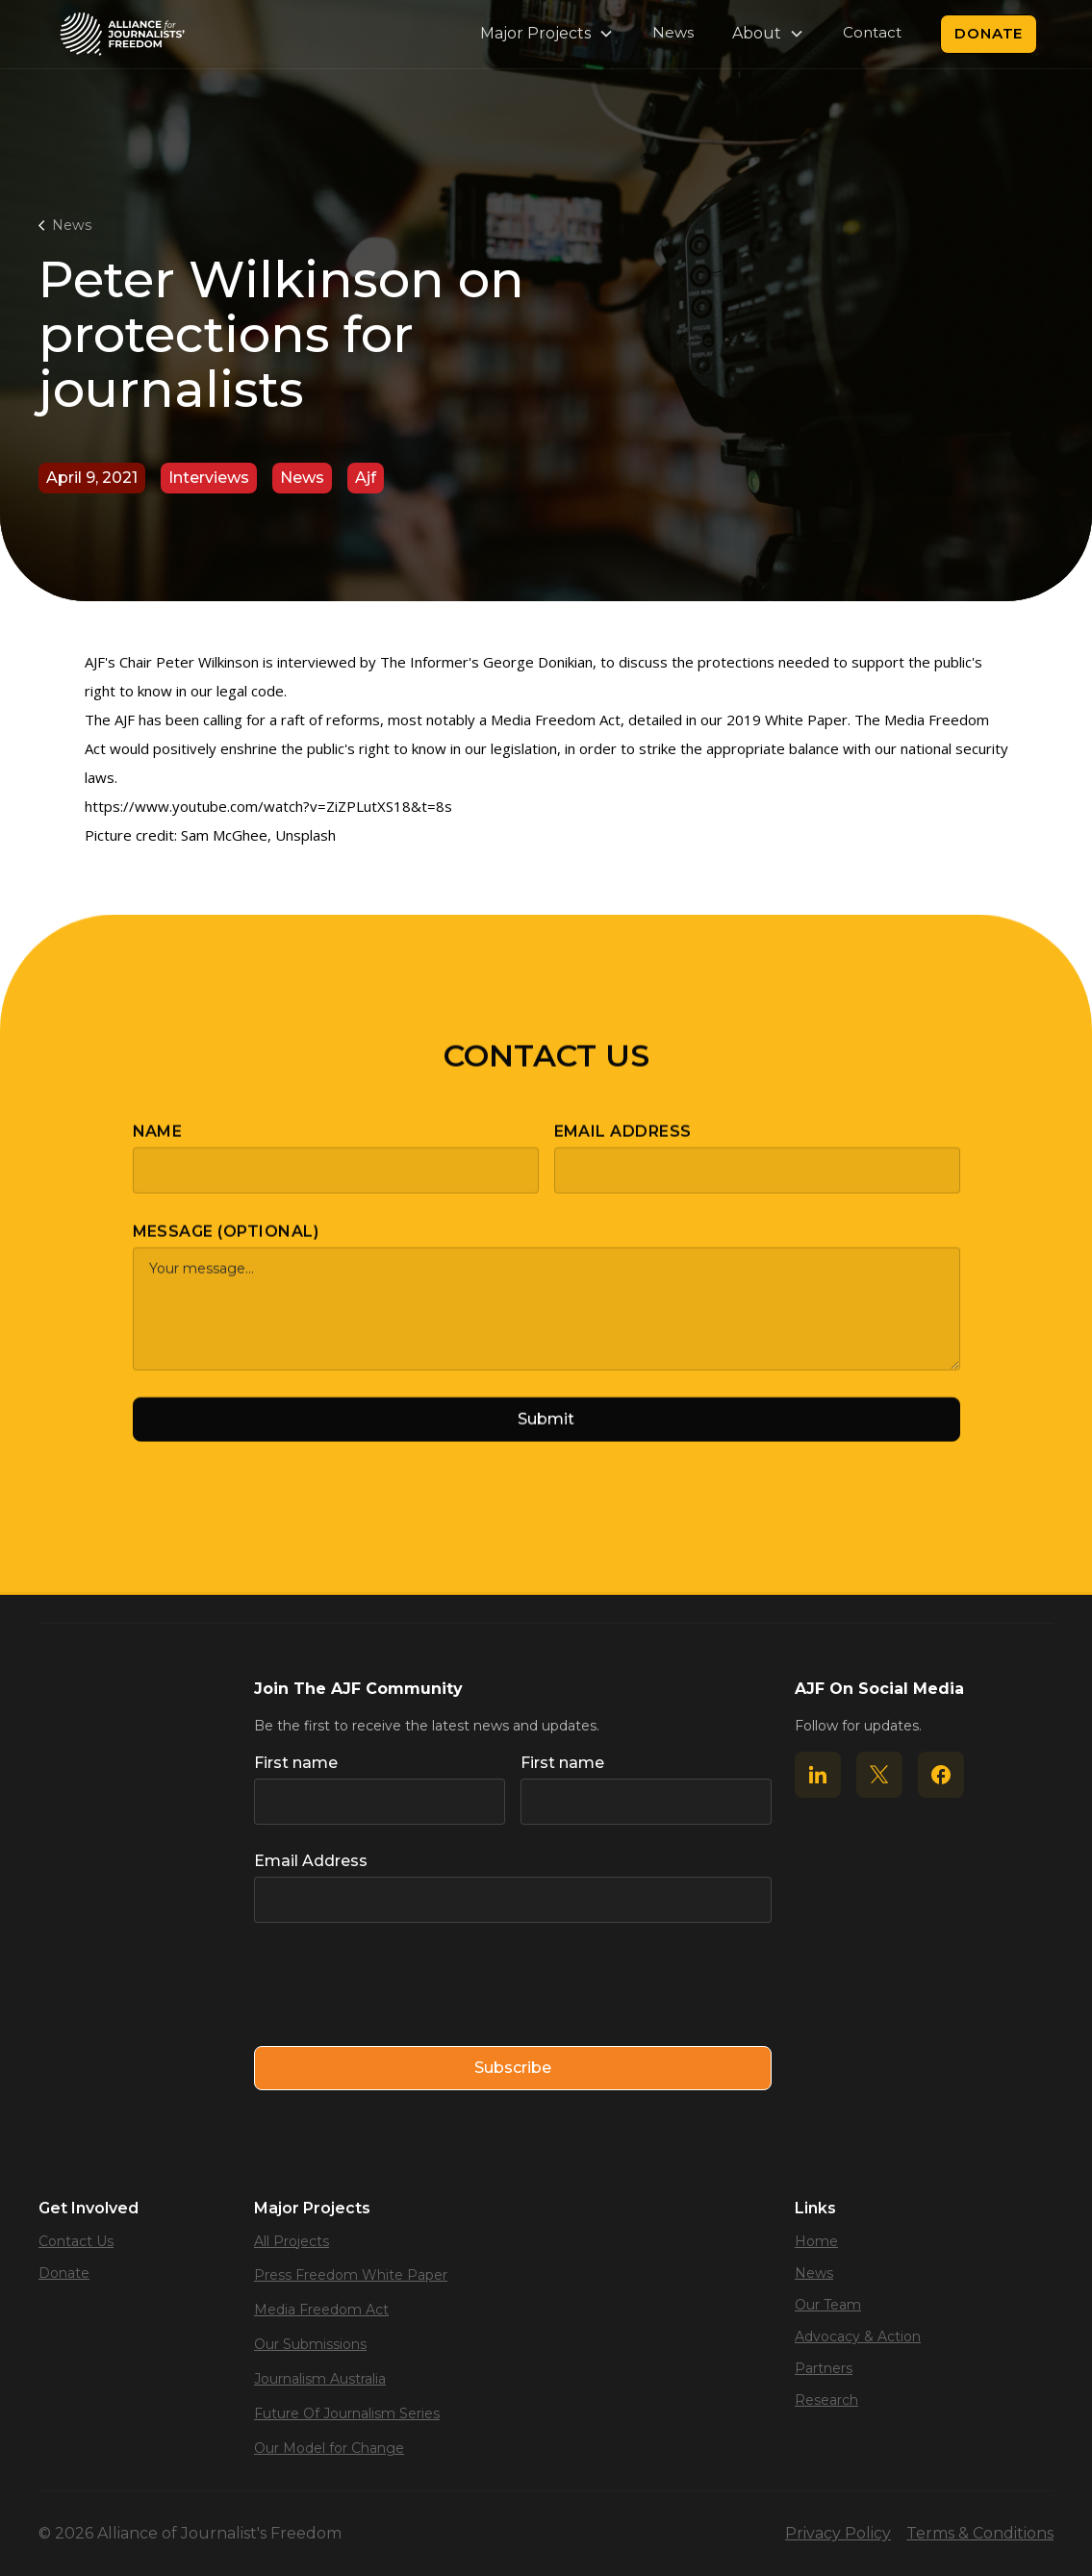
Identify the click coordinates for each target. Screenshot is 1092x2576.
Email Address (623, 1147)
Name (158, 1147)
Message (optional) (226, 1247)
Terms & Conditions (980, 2533)
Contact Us (76, 2241)
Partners (823, 2368)
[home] (122, 34)
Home (816, 2241)
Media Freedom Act (321, 2309)
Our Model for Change (329, 2448)
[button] (547, 33)
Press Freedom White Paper (350, 2275)
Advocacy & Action (858, 2336)
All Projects (291, 2241)
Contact (872, 32)
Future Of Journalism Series (347, 2413)
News (673, 32)
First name (296, 1763)
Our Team (828, 2304)
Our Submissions (310, 2344)
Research (826, 2400)
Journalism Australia (320, 2378)
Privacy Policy (838, 2533)
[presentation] (400, 1985)
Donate (988, 33)
